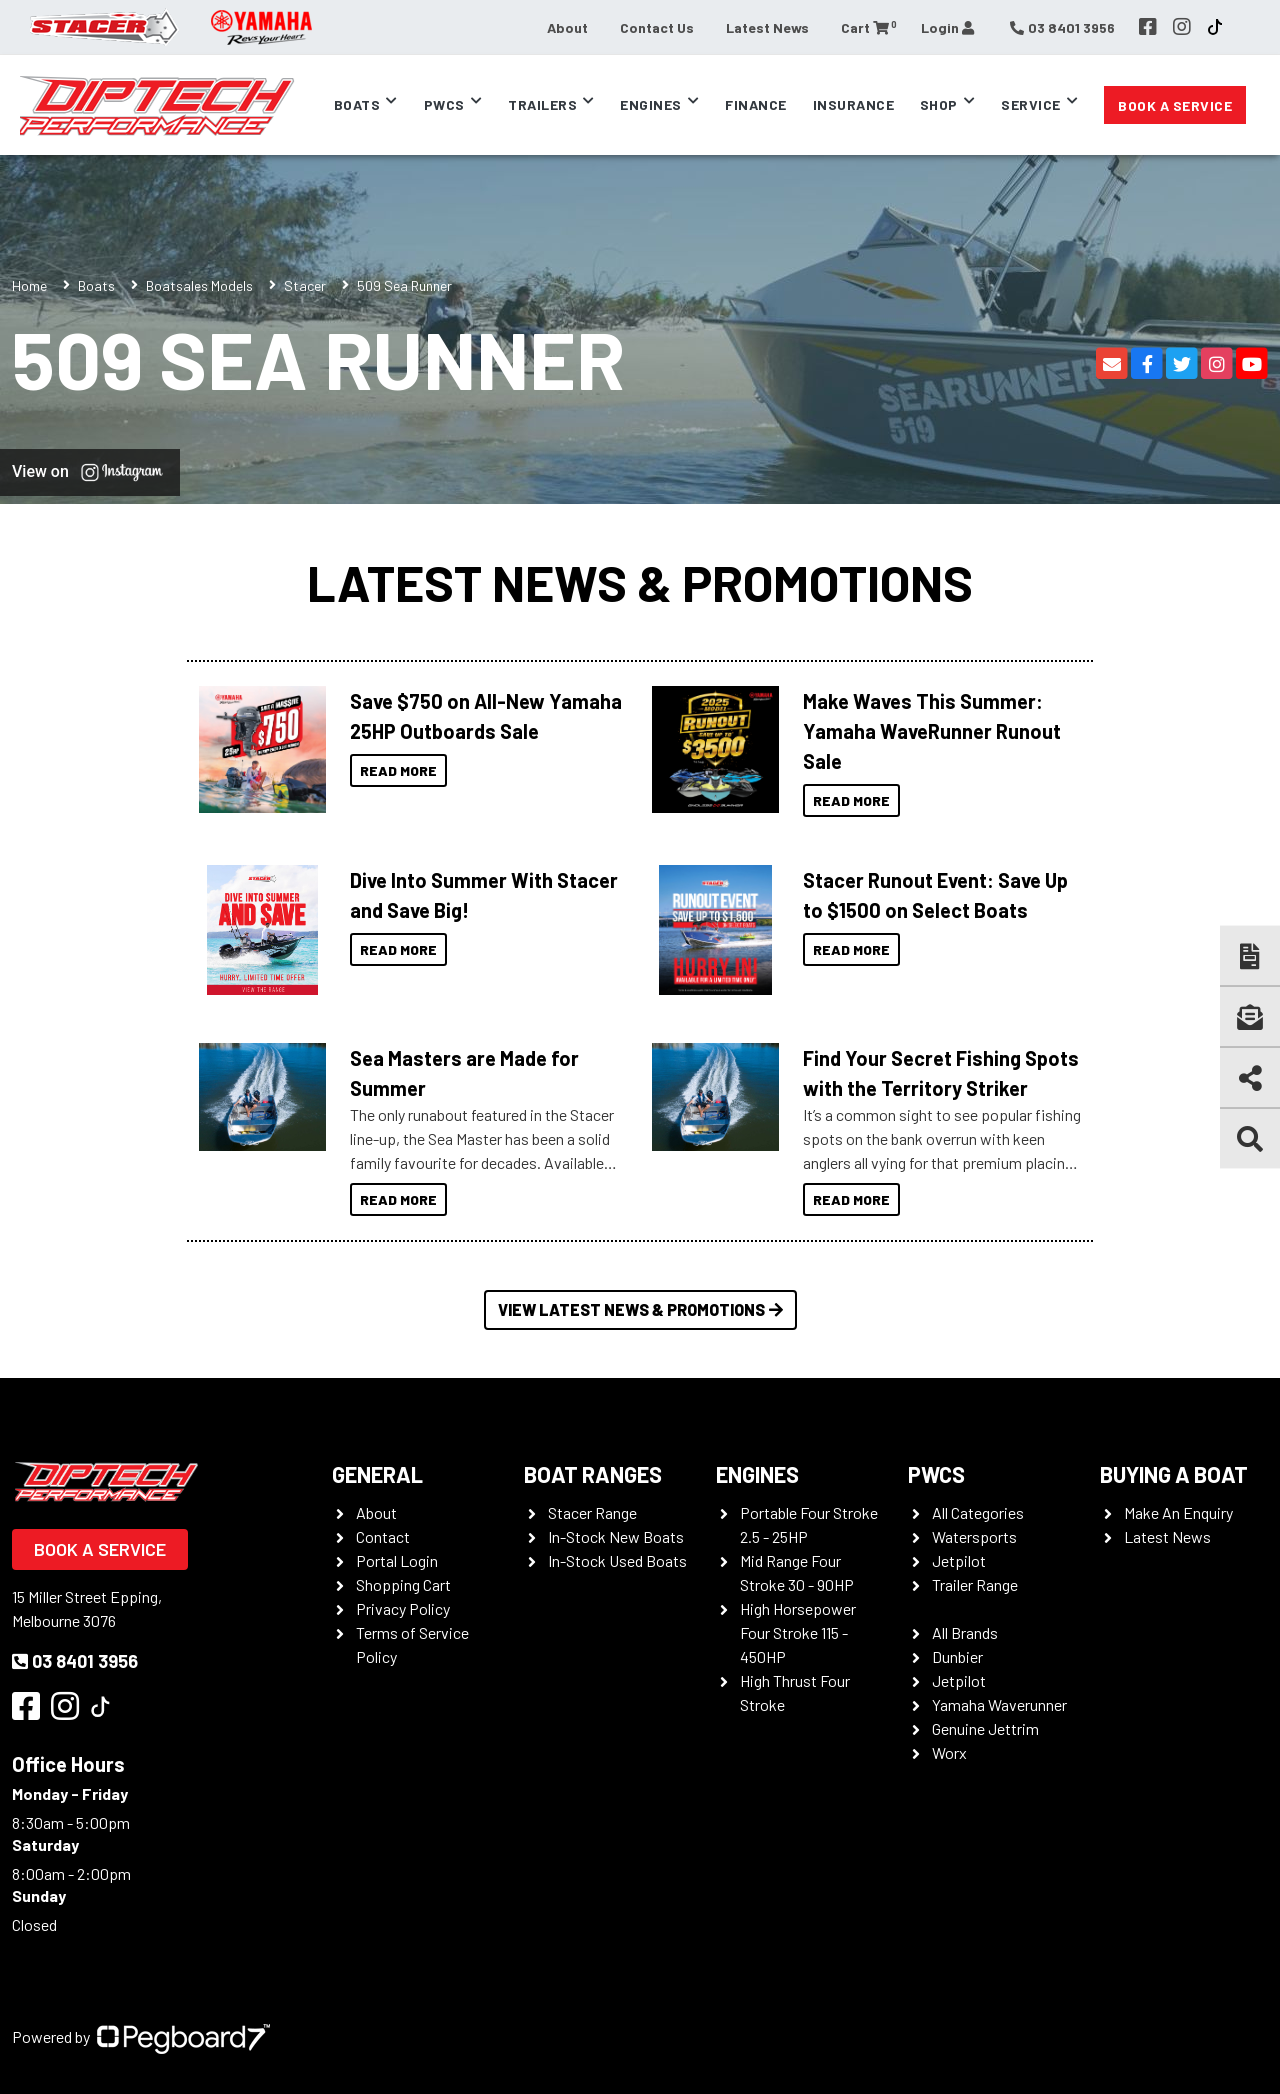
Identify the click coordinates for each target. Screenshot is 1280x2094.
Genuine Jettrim (985, 1728)
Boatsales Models (199, 285)
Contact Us (657, 27)
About (567, 27)
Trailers (542, 104)
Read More (398, 770)
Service (1031, 104)
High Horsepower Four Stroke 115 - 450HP (798, 1632)
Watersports (974, 1536)
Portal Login (397, 1560)
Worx (949, 1752)
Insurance (854, 104)
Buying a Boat (1174, 1474)
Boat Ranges (593, 1474)
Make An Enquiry (1178, 1512)
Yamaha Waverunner (999, 1704)
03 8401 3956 (75, 1661)
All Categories (978, 1512)
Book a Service (1175, 105)
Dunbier (957, 1656)
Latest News (767, 27)
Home (29, 285)
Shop (939, 104)
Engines (651, 104)
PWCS (936, 1474)
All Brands (965, 1632)
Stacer (305, 285)
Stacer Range (592, 1512)
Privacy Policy (403, 1608)
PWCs (444, 104)
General (377, 1474)
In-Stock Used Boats (617, 1560)
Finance (756, 104)
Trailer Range (975, 1584)
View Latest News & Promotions (640, 1309)
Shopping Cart (403, 1584)
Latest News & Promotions (640, 582)
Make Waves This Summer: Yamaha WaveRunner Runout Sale (932, 731)
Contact (383, 1536)
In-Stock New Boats (616, 1536)
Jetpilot (959, 1560)
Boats (357, 104)
